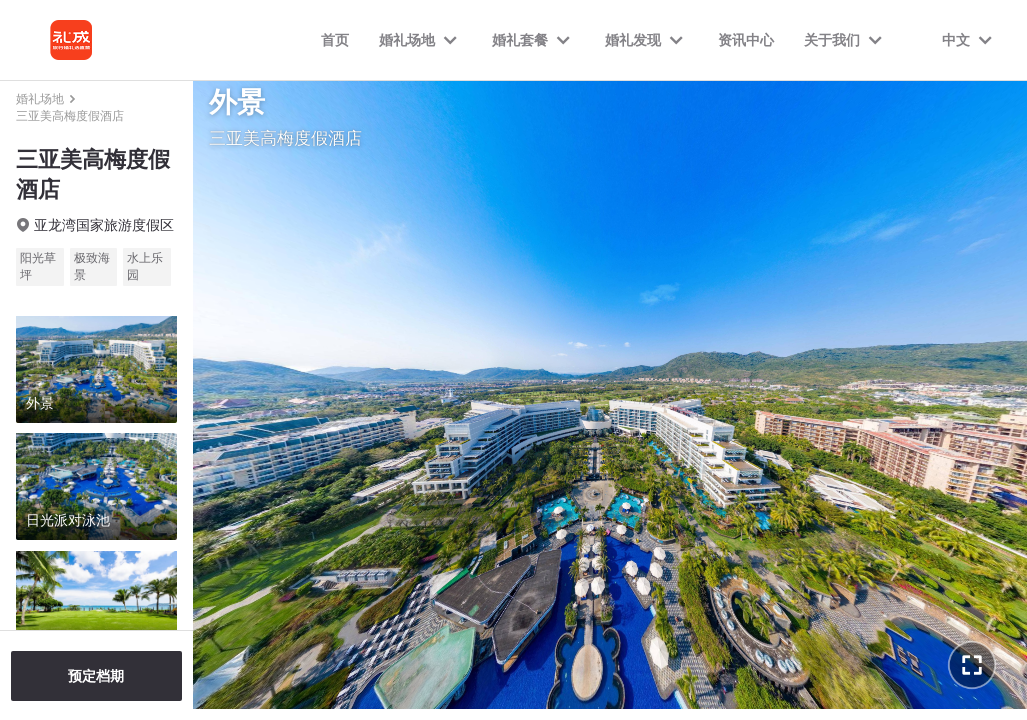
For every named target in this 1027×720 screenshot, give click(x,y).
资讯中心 (746, 40)
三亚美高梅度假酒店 (70, 116)
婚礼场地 (40, 99)
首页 (335, 40)
